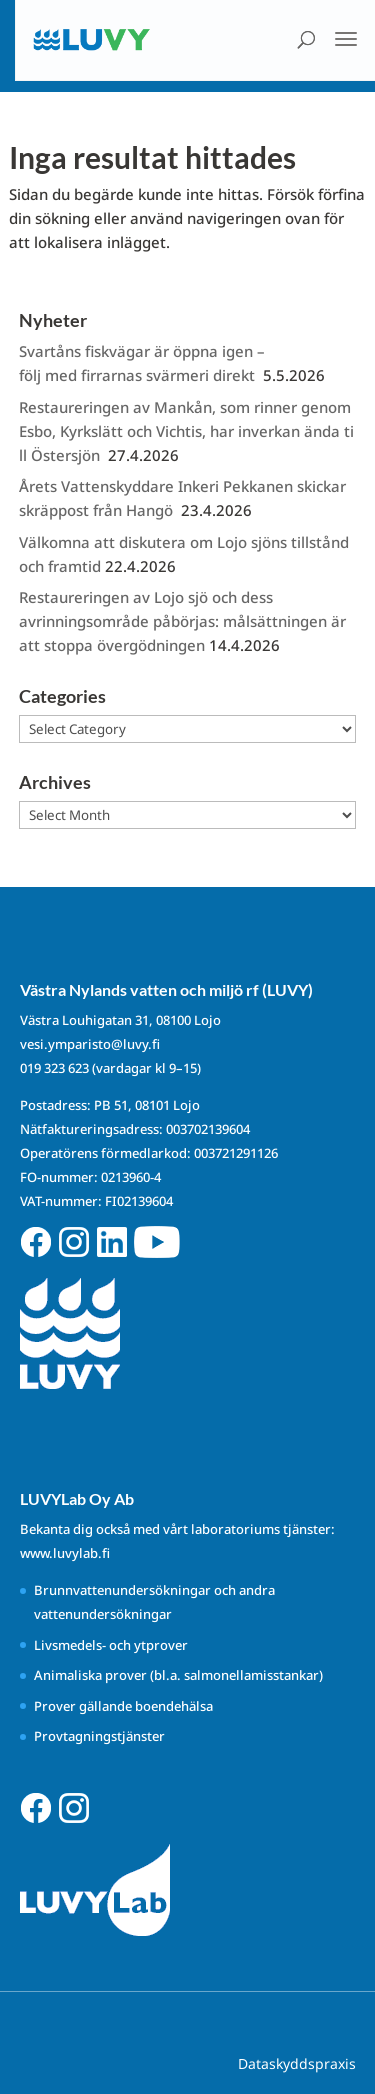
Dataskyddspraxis (297, 2063)
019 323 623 (54, 1068)
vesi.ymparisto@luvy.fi (90, 1044)
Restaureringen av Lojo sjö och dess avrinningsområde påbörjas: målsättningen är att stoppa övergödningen (182, 621)
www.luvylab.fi (65, 1553)
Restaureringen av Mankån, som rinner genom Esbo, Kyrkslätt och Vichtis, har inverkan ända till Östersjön (187, 431)
